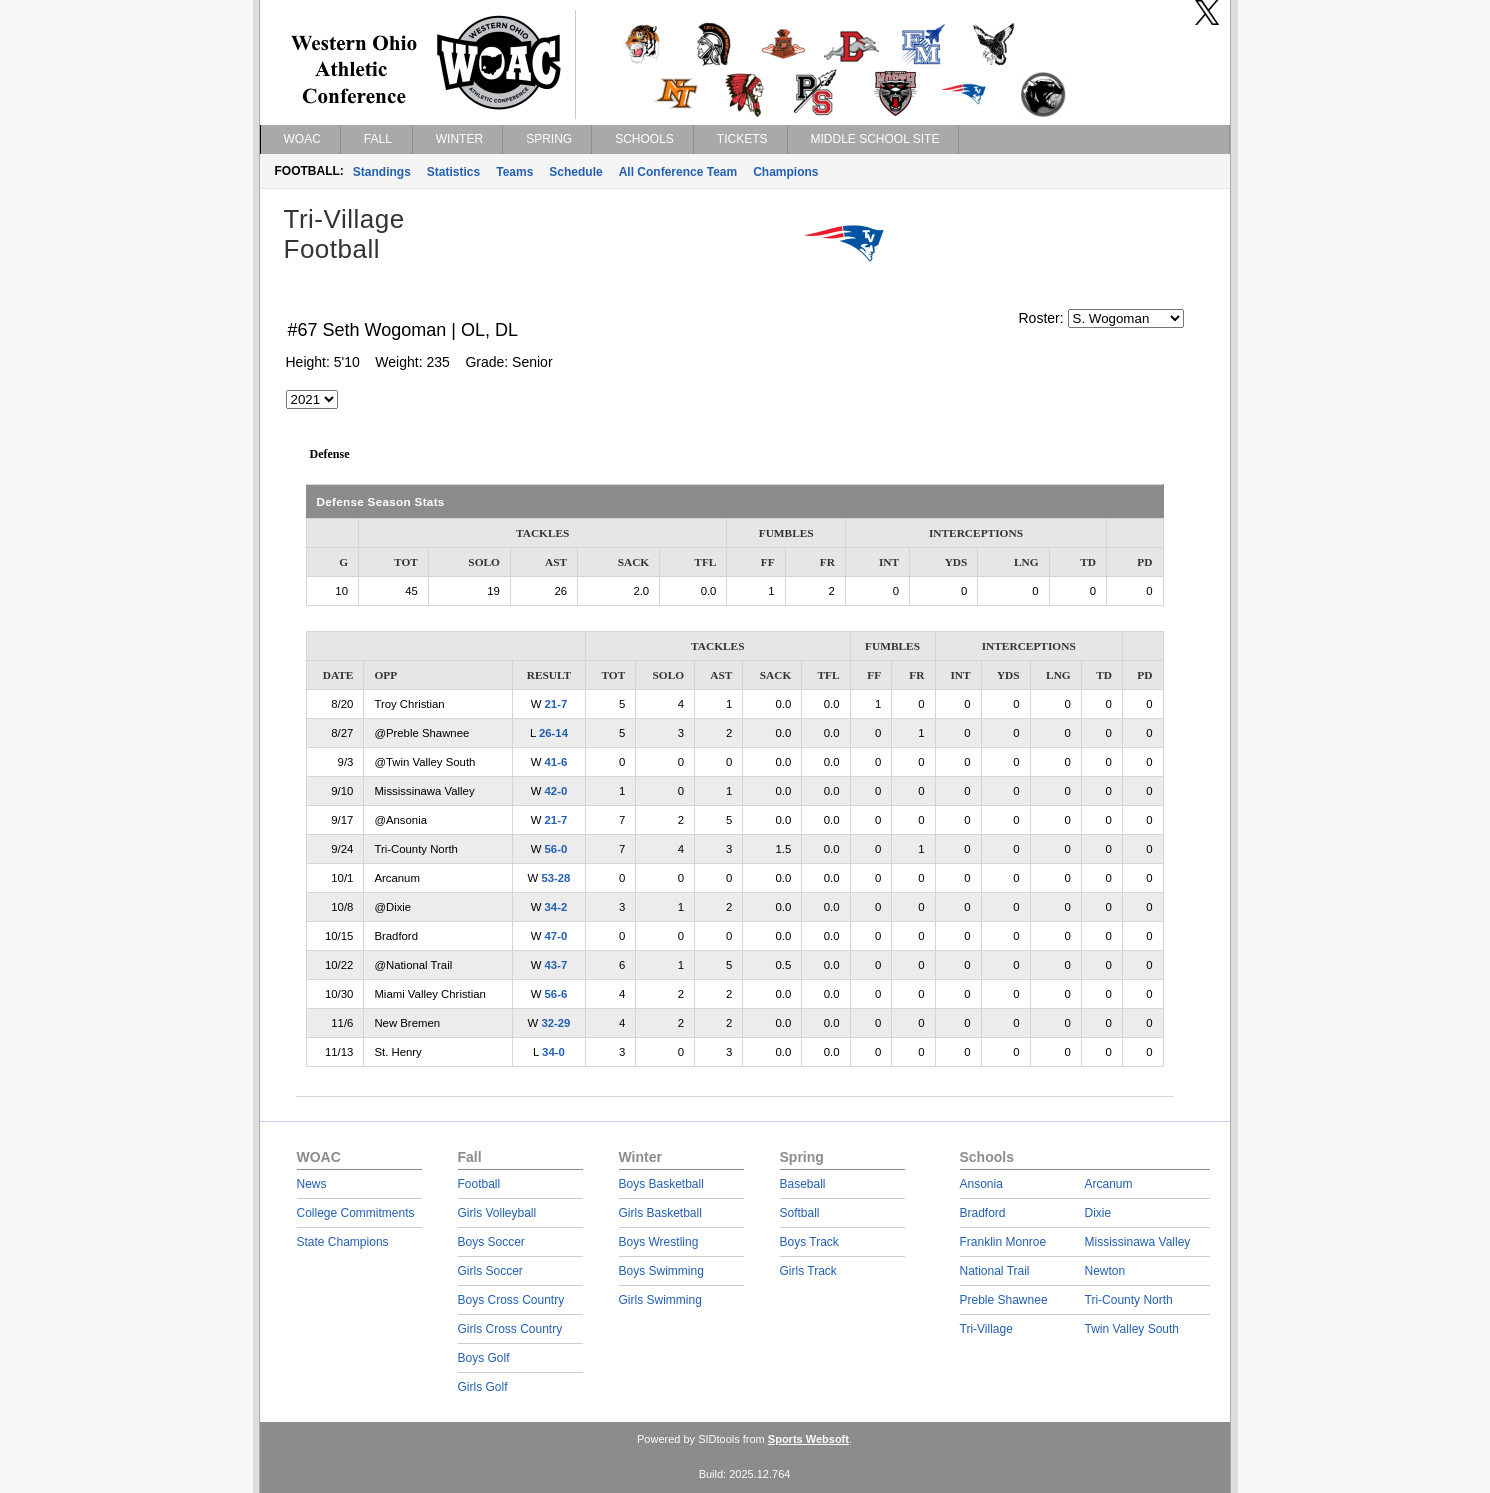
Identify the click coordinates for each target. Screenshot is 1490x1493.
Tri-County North (1129, 1300)
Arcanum (1109, 1184)
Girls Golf (483, 1387)
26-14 (553, 733)
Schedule (575, 172)
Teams (514, 172)
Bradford (983, 1213)
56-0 (556, 849)
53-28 (555, 878)
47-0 (556, 936)
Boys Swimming (661, 1271)
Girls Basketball (660, 1213)
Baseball (803, 1184)
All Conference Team (678, 172)
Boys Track (809, 1242)
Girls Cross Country (510, 1329)
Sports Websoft (808, 1439)
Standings (382, 172)
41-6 (556, 762)
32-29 (555, 1023)
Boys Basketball (661, 1184)
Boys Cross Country (511, 1300)
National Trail (995, 1271)
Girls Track (808, 1271)
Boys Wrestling (659, 1242)
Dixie (1098, 1213)
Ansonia (981, 1184)
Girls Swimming (660, 1300)
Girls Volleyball (497, 1213)
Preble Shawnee (1004, 1300)
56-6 (556, 994)
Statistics (453, 172)
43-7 (556, 965)
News (312, 1184)
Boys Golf (484, 1358)
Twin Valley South (1132, 1329)
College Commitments (356, 1213)
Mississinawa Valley (1138, 1242)
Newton (1105, 1271)
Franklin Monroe (1003, 1242)
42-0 (556, 791)
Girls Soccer (490, 1271)
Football (479, 1184)
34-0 (553, 1052)
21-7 (556, 704)
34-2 (556, 907)
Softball (800, 1213)
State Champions (343, 1242)
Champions (785, 172)
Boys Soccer (491, 1242)
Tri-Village (986, 1329)
